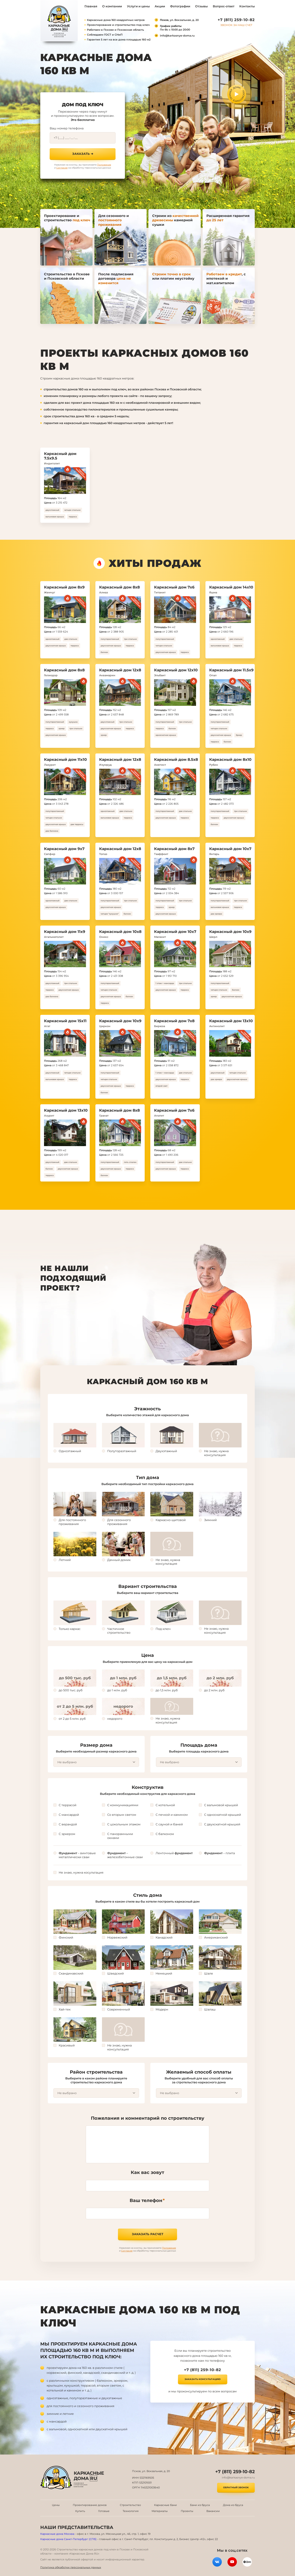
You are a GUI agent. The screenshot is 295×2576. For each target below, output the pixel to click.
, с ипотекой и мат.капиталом (226, 278)
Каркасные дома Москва (57, 2534)
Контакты (247, 6)
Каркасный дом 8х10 (230, 759)
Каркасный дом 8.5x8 (176, 759)
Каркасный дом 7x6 (174, 587)
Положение (104, 164)
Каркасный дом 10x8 (120, 931)
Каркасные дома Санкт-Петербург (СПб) (68, 2539)
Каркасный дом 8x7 (174, 848)
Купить (80, 2511)
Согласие (62, 167)
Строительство (130, 2505)
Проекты (187, 2511)
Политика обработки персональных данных (70, 2567)
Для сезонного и (113, 220)
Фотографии (180, 6)
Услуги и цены (138, 6)
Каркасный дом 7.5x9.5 (60, 455)
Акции (160, 6)
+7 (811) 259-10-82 (236, 20)
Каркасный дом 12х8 (120, 670)
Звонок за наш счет (236, 25)
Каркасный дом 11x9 (64, 931)
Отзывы (201, 6)
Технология (130, 2511)
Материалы (160, 2511)
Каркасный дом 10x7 (230, 848)
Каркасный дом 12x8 (120, 848)
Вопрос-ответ (223, 6)
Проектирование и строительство (67, 218)
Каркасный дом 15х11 (65, 1021)
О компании (112, 6)
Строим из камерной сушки (175, 220)
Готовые (103, 2511)
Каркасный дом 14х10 (231, 587)
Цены (56, 2505)
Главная (90, 6)
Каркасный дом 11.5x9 (231, 670)
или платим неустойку (173, 276)
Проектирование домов (90, 2505)
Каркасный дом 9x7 (64, 848)
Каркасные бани (165, 2505)
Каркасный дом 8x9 (64, 587)
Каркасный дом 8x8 (119, 587)
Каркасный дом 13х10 (231, 1021)
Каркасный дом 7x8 (174, 1021)
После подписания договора (115, 278)
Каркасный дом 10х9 (230, 931)
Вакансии (213, 2511)
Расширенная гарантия (227, 218)
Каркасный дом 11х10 (65, 759)
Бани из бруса (200, 2505)
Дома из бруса (233, 2505)
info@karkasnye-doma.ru (177, 35)
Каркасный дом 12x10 (176, 670)
